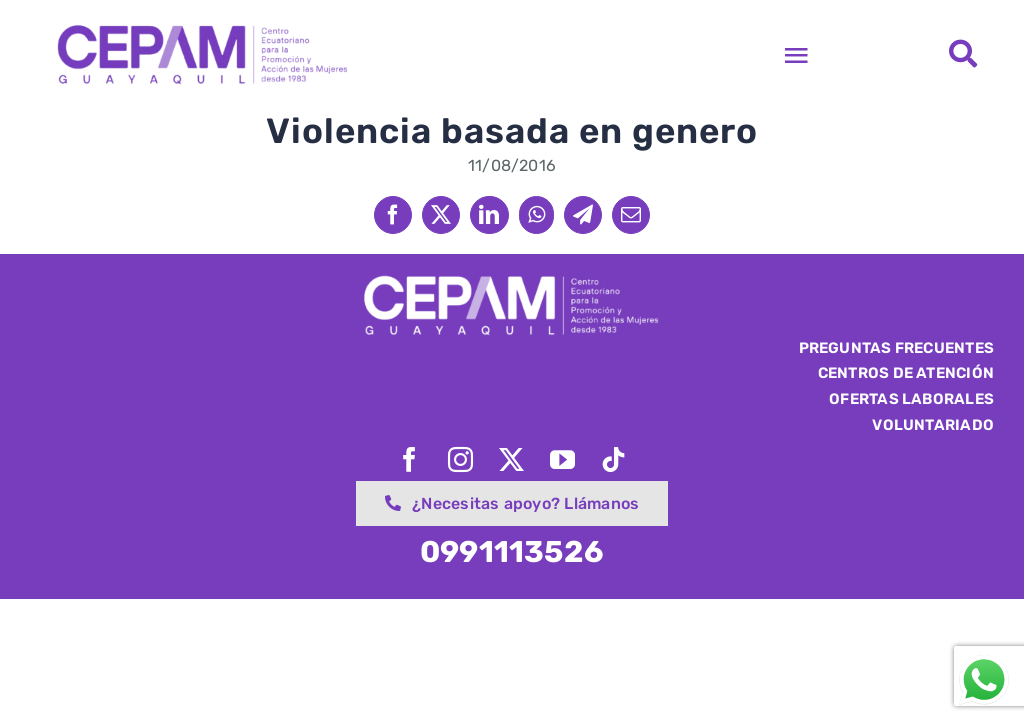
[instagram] (461, 459)
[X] (441, 215)
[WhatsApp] (536, 215)
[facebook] (410, 459)
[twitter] (512, 459)
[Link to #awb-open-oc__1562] (963, 54)
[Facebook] (393, 215)
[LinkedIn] (489, 215)
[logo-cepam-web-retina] (201, 27)
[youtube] (563, 459)
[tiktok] (614, 459)
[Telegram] (583, 215)
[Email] (631, 215)
